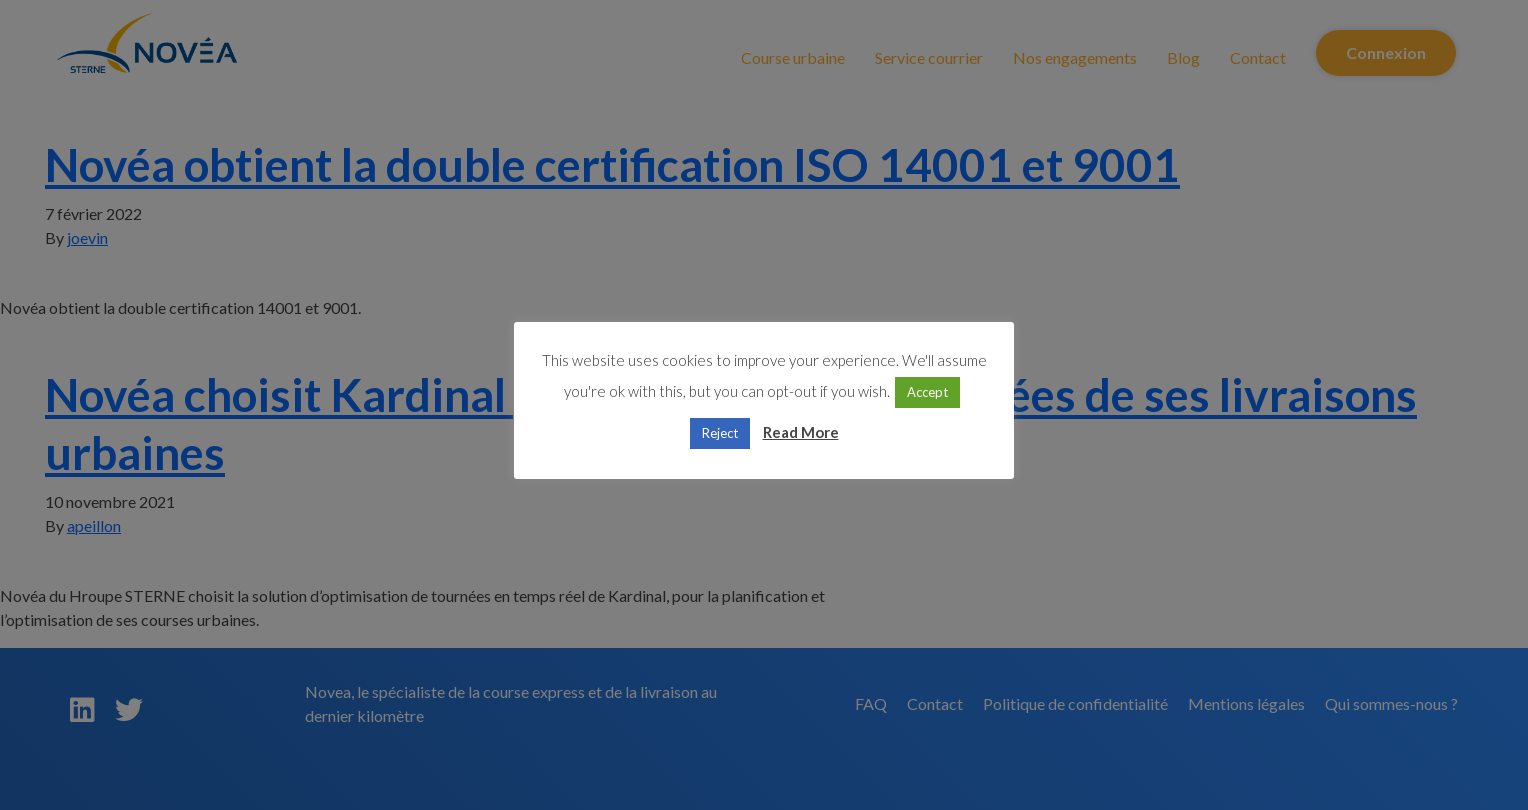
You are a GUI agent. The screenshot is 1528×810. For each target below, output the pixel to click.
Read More (801, 432)
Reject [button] (720, 433)
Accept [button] (927, 392)
